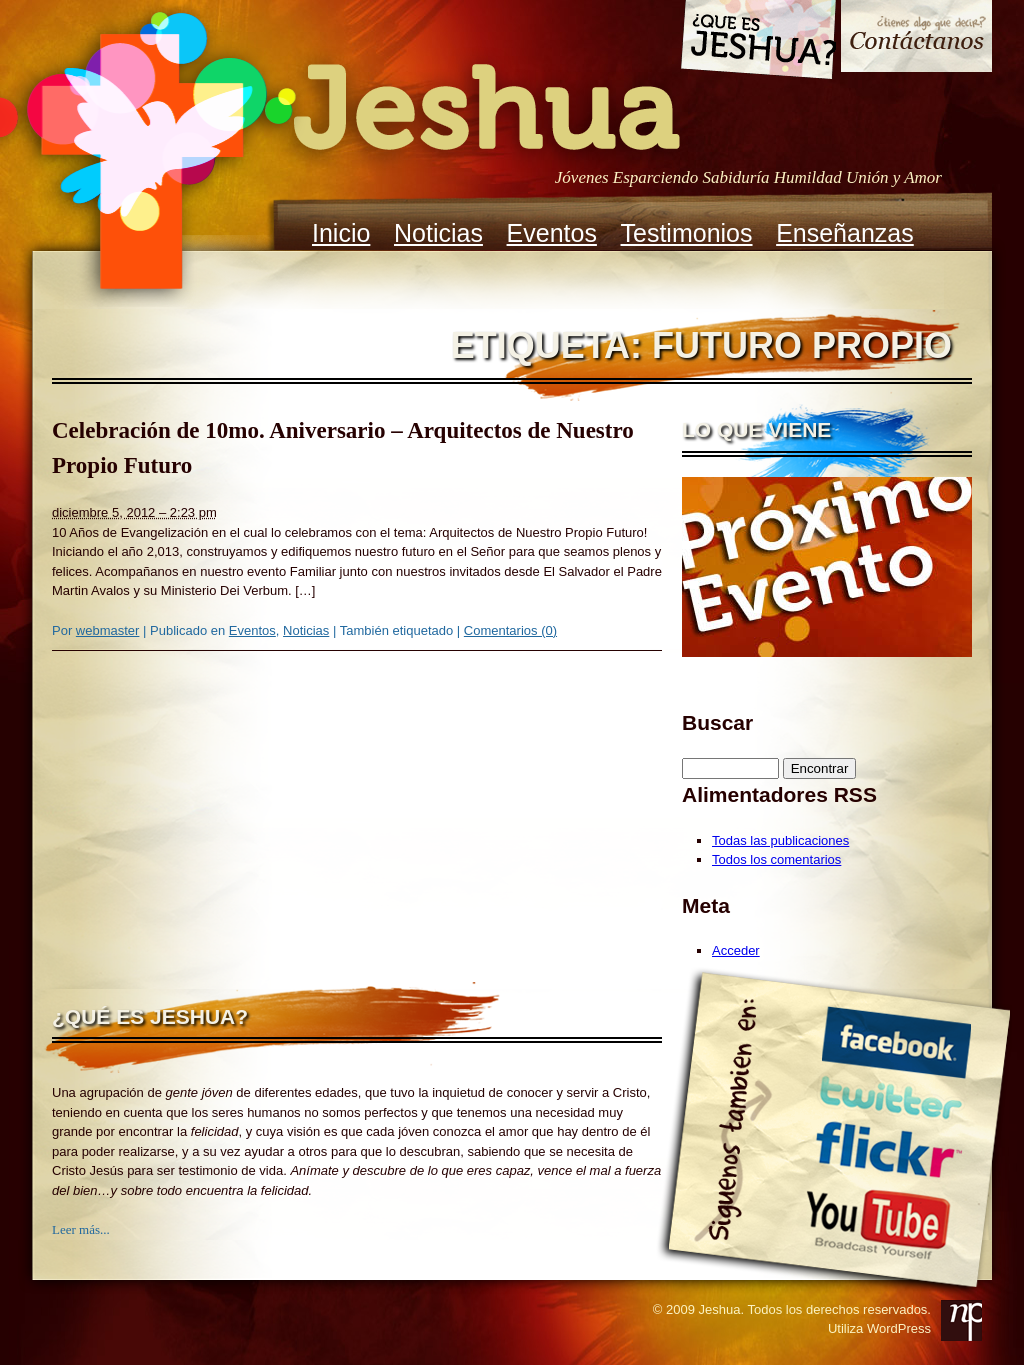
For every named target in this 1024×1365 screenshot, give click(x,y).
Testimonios (687, 233)
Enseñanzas (845, 233)
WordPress (899, 1328)
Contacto (916, 38)
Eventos (552, 233)
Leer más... (81, 1229)
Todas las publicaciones (780, 840)
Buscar (717, 722)
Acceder (736, 950)
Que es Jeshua (757, 43)
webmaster (108, 630)
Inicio (341, 233)
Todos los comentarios (776, 859)
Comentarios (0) (510, 630)
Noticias (438, 233)
